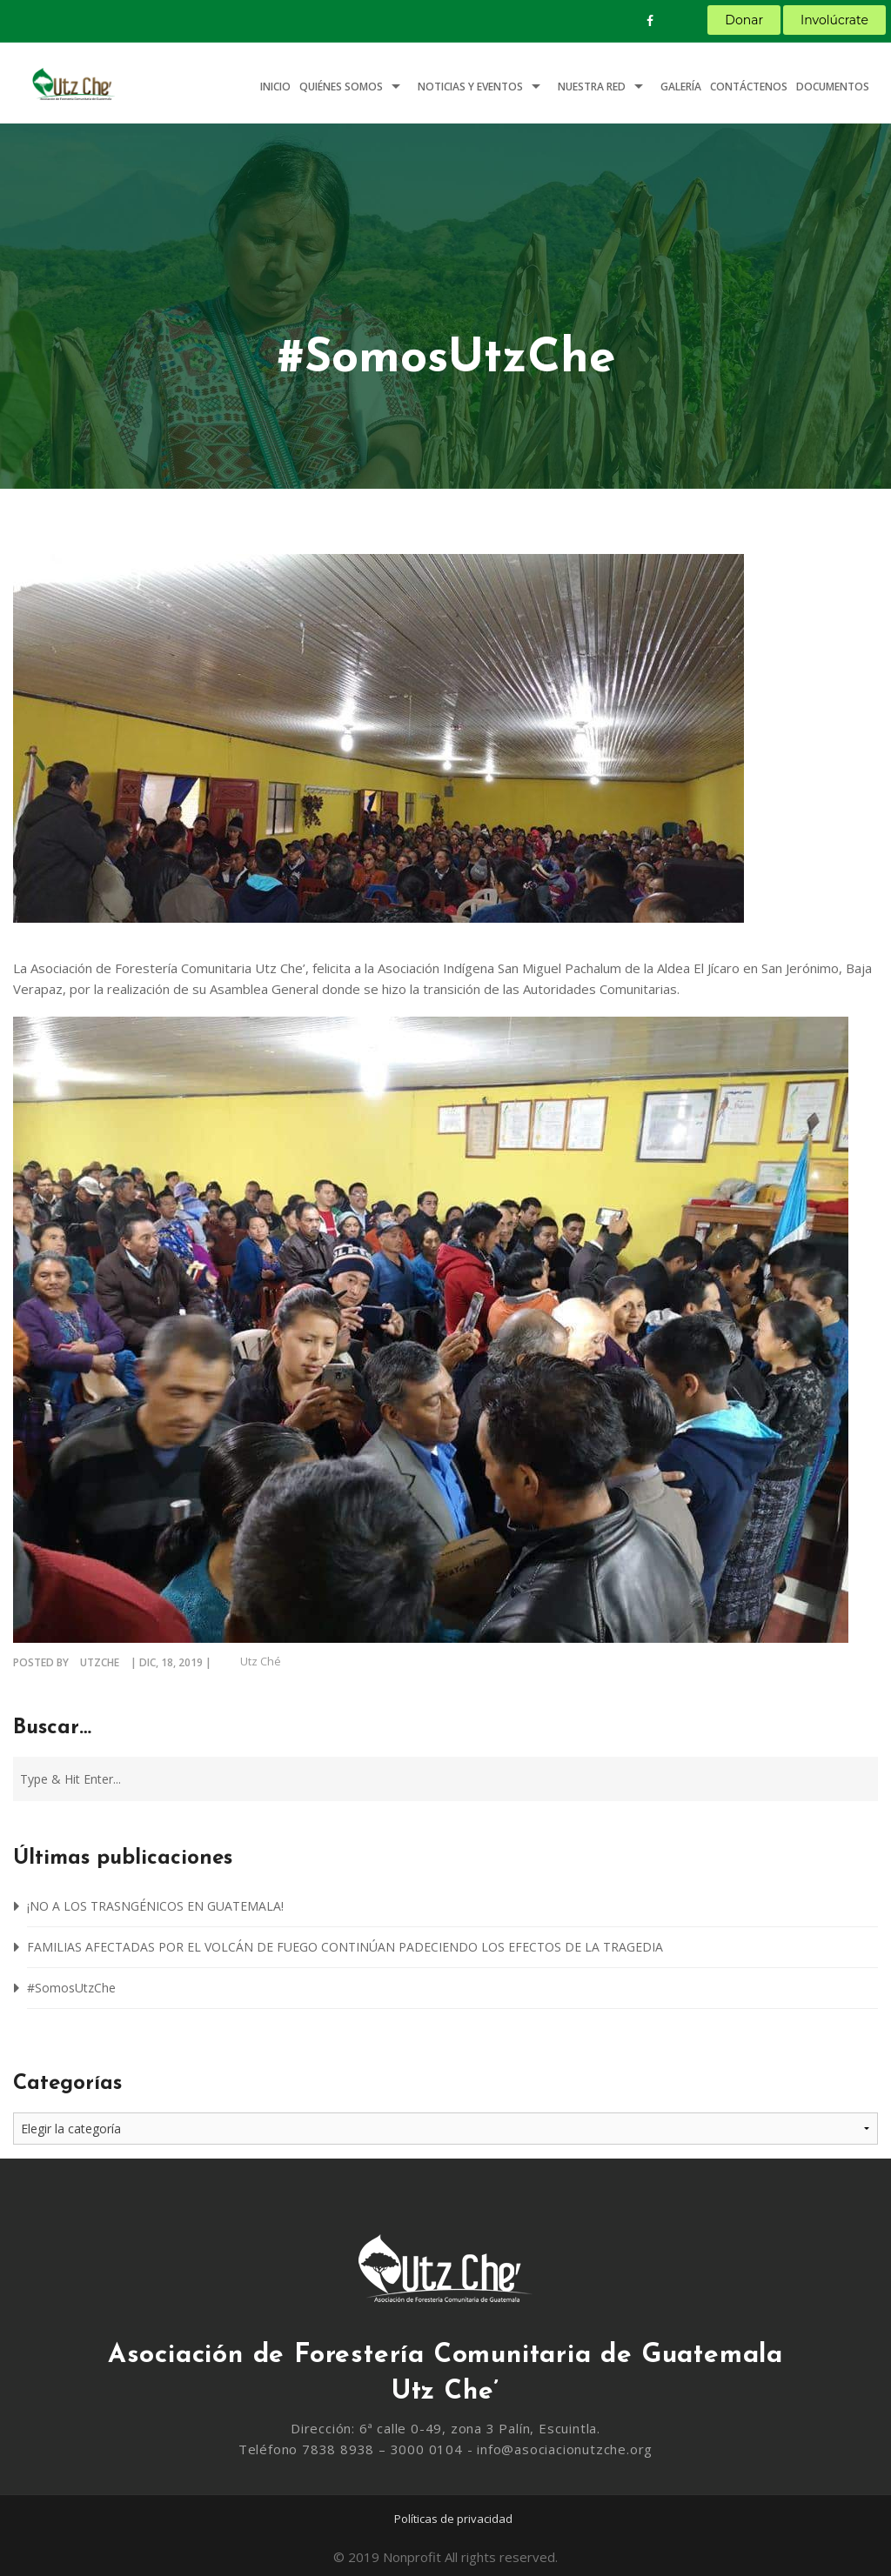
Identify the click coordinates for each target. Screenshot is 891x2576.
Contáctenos (748, 86)
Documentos (832, 86)
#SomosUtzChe (71, 1987)
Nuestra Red (592, 86)
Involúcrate (834, 20)
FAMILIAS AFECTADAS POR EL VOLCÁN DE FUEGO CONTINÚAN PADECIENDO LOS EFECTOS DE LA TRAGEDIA (345, 1947)
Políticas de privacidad (453, 2518)
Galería (680, 86)
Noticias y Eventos (470, 86)
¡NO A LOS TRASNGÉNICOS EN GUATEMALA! (155, 1906)
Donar (744, 20)
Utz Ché (260, 1661)
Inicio (275, 86)
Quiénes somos (341, 86)
